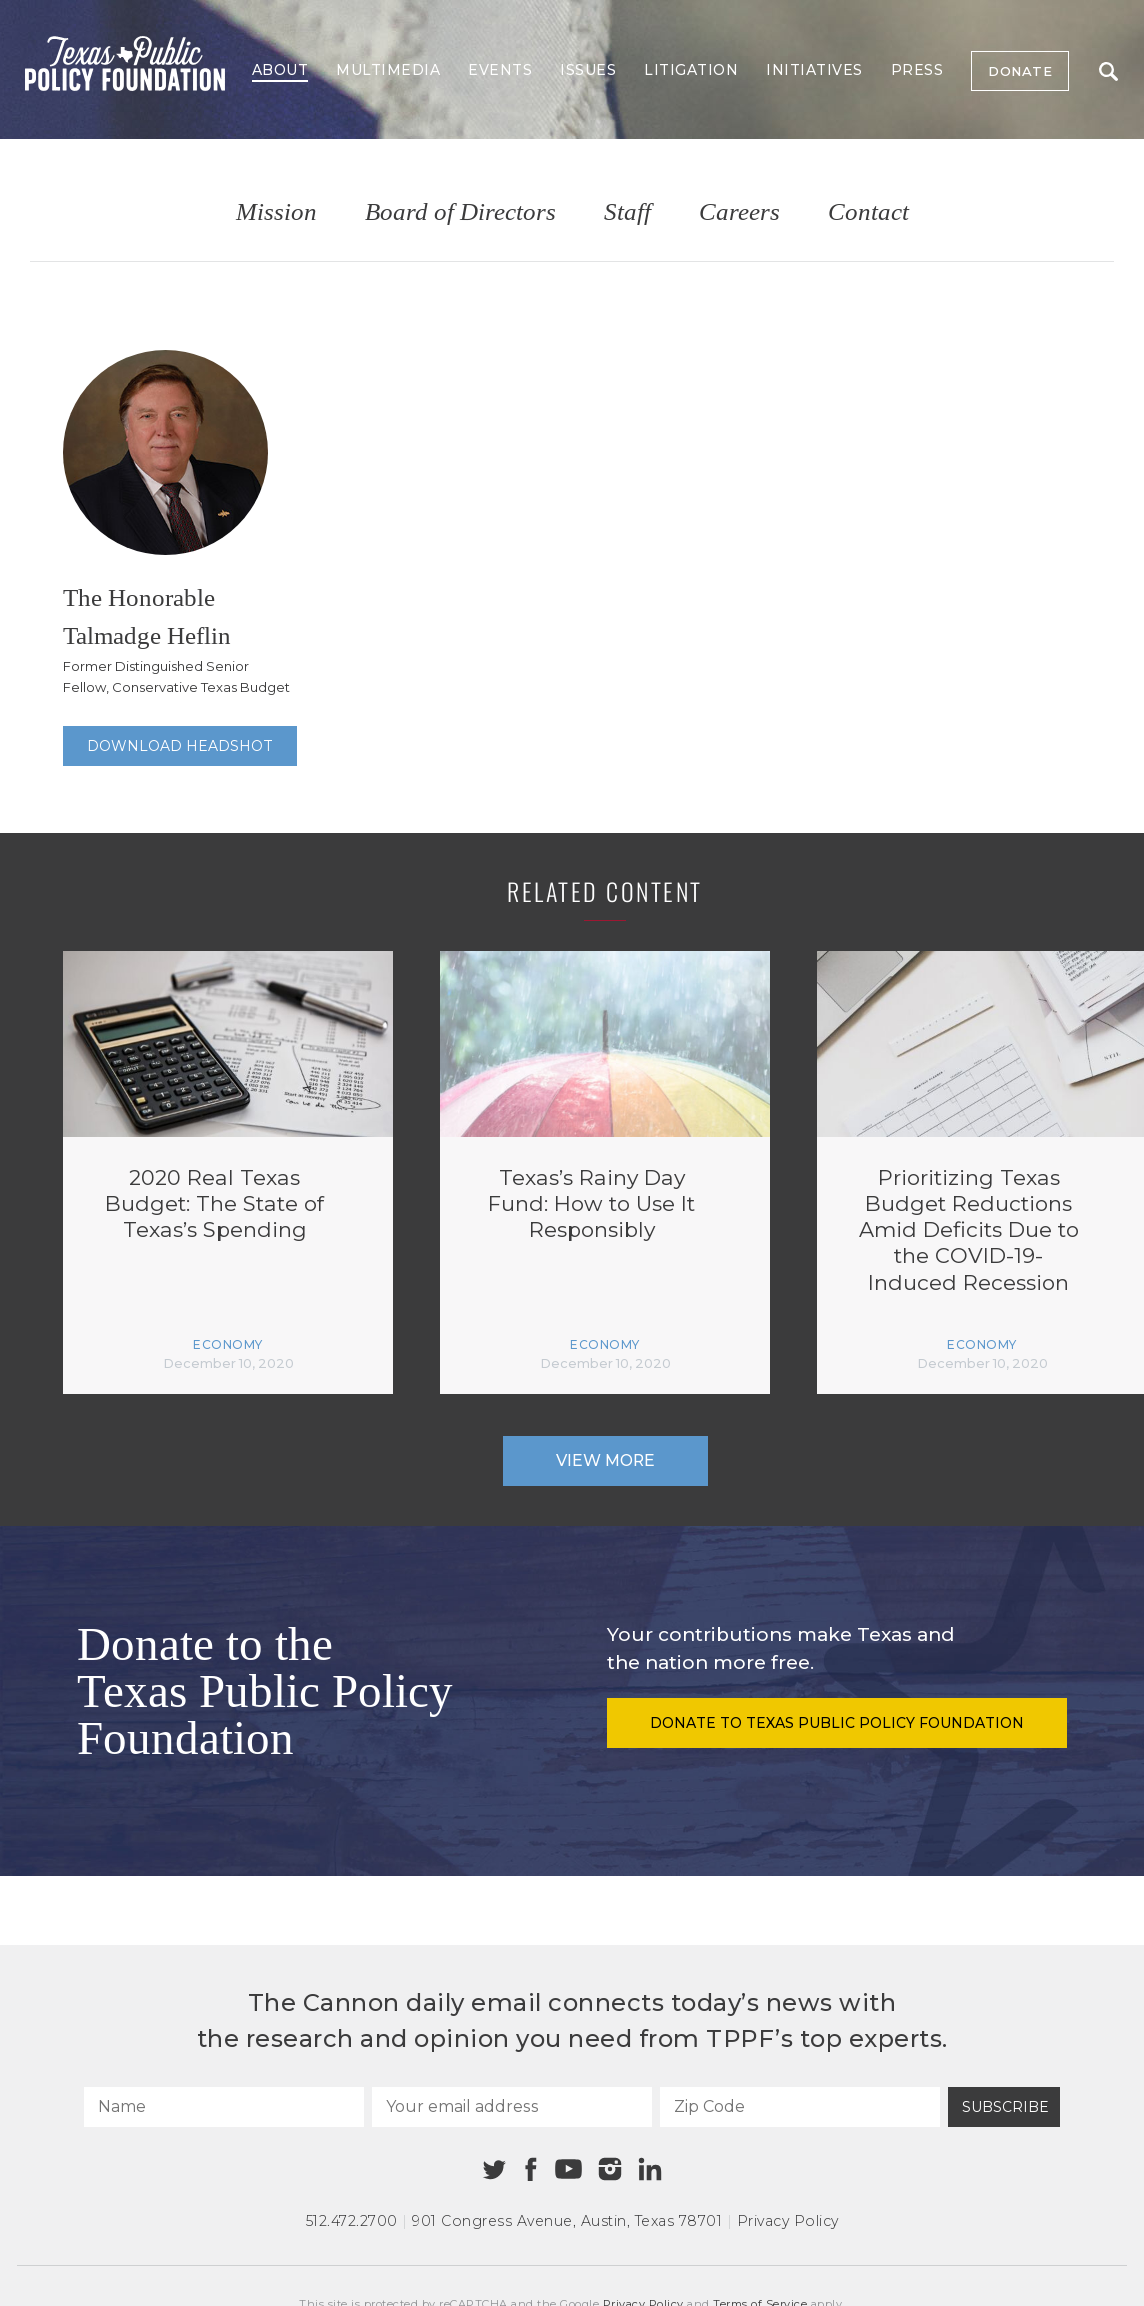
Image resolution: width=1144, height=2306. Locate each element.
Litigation (691, 70)
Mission (276, 212)
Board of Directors (460, 212)
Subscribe (1005, 2107)
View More (605, 1460)
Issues (588, 70)
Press (917, 70)
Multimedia (388, 70)
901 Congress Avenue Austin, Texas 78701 (567, 2221)
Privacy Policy (788, 2221)
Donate (1020, 71)
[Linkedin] (650, 2169)
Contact (868, 212)
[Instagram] (610, 2169)
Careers (739, 212)
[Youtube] (568, 2170)
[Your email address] (512, 2107)
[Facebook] (531, 2169)
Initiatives (814, 70)
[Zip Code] (800, 2107)
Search (1108, 71)
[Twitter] (494, 2169)
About (280, 70)
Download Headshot (180, 746)
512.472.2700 (352, 2221)
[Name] (224, 2107)
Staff (627, 212)
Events (500, 70)
